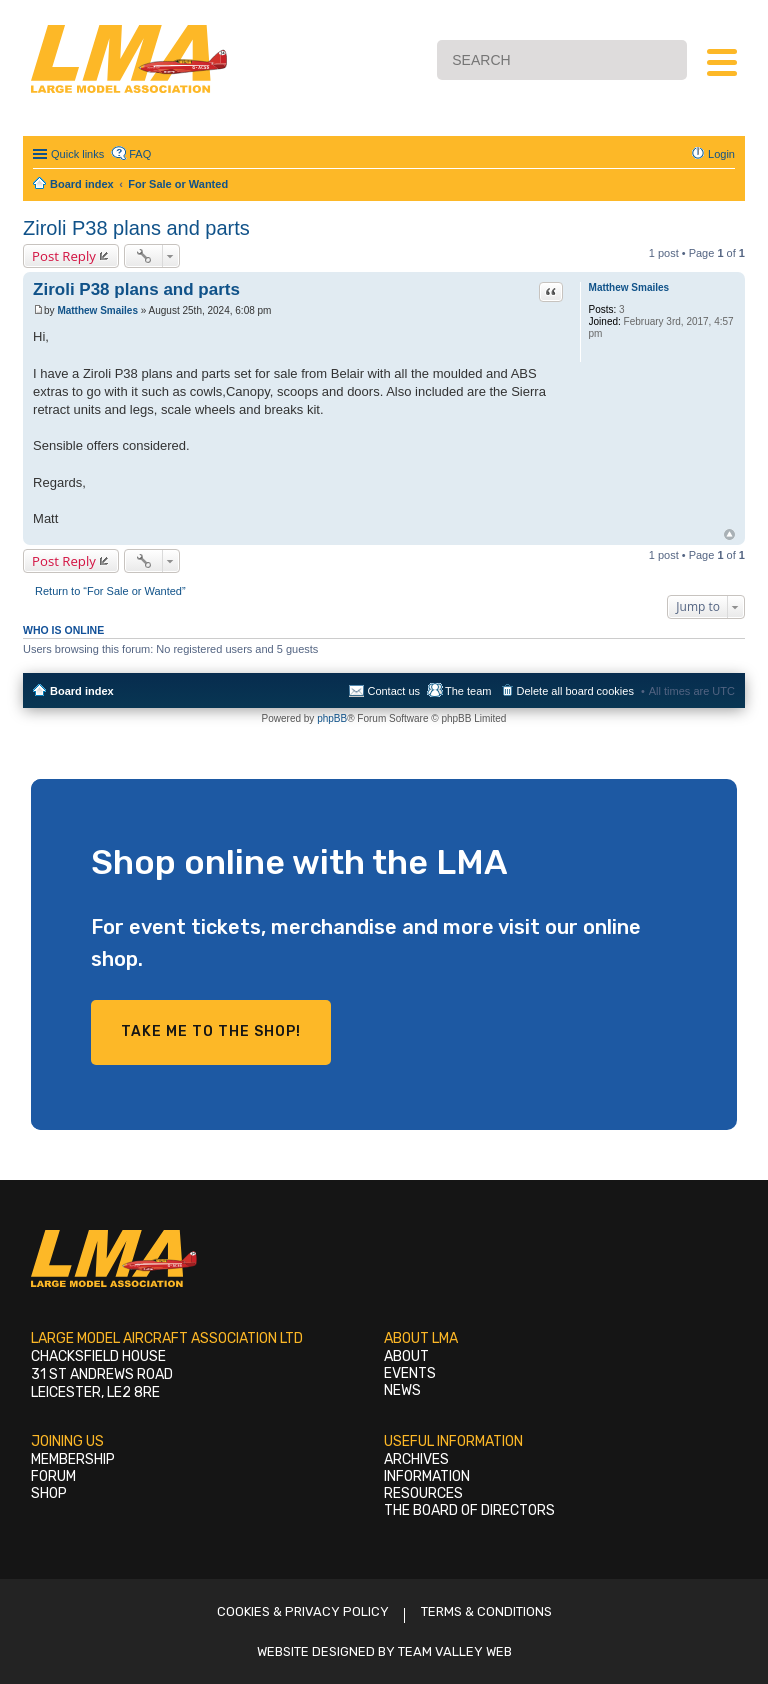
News (402, 1390)
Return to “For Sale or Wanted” (110, 591)
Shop (49, 1493)
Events (410, 1373)
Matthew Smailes (629, 287)
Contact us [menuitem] (393, 691)
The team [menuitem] (468, 691)
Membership (73, 1459)
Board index (82, 691)
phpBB (332, 718)
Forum (53, 1476)
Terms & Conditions (486, 1611)
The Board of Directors (469, 1510)
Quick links (77, 154)
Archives (416, 1459)
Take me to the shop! (211, 1031)
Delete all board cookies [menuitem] (575, 691)
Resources (423, 1493)
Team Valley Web (455, 1651)
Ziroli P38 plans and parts (136, 228)
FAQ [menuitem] (140, 154)
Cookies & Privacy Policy (303, 1611)
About (406, 1356)
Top (729, 534)
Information (427, 1476)
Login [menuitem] (721, 154)
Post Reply (64, 256)
